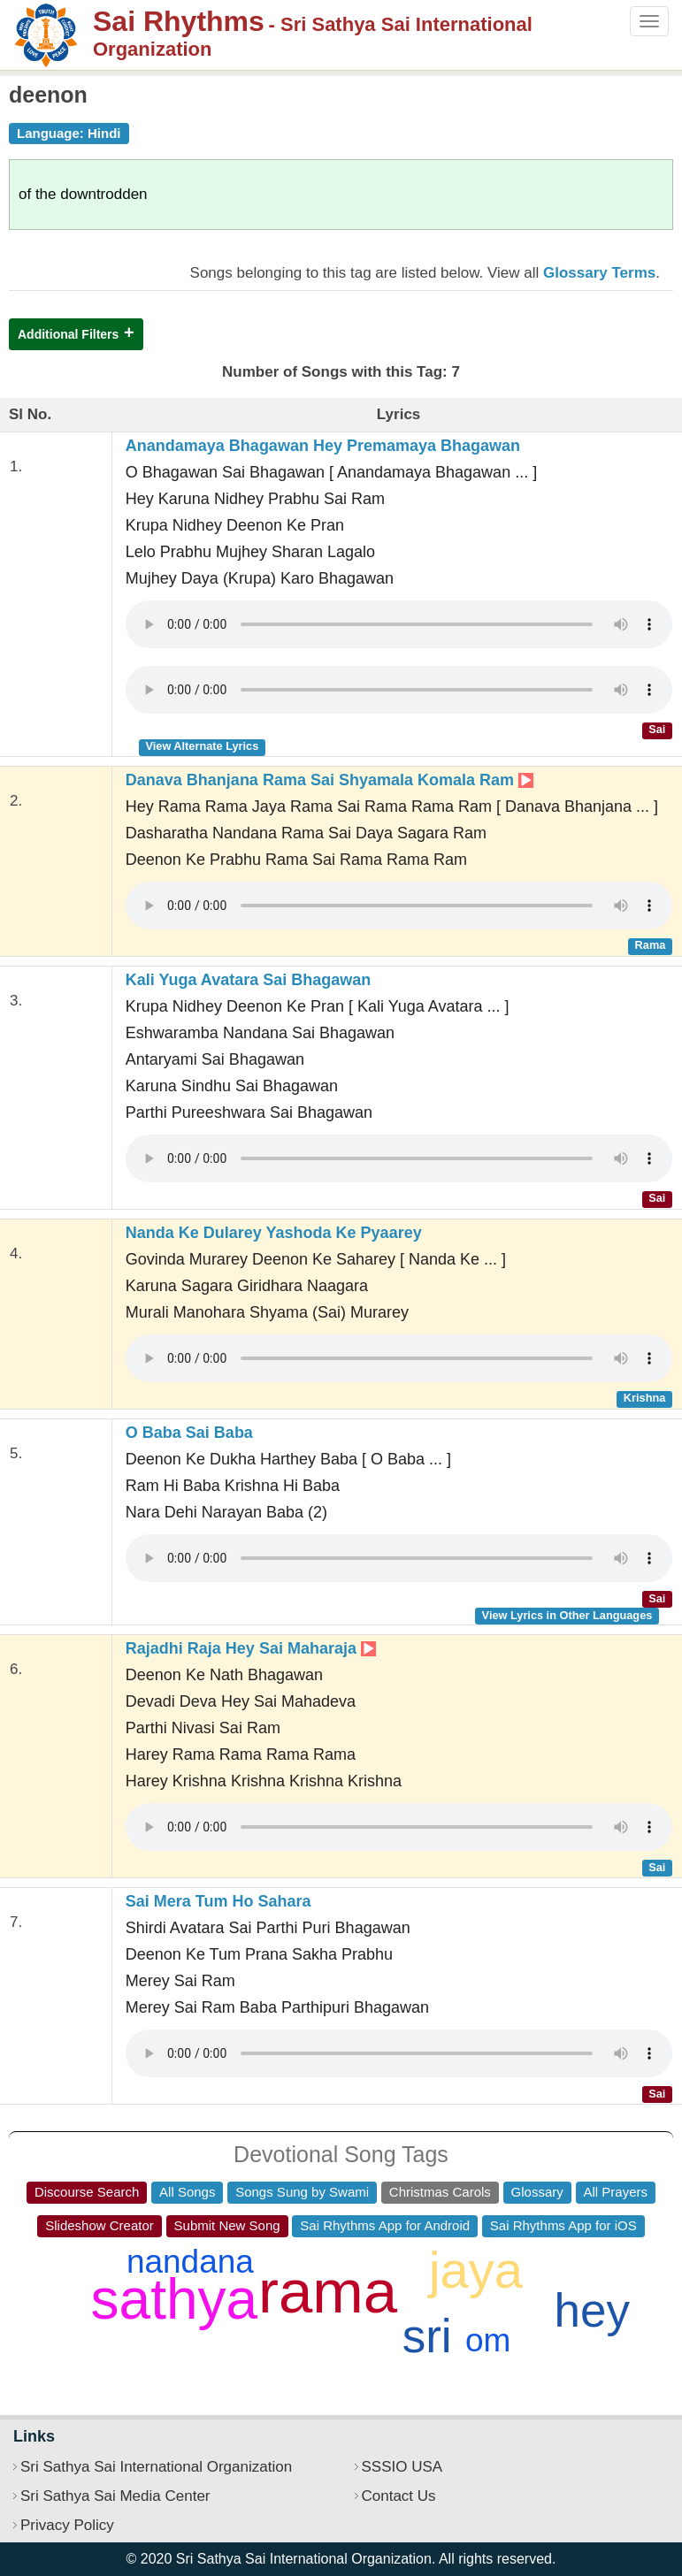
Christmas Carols (440, 2191)
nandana (190, 2261)
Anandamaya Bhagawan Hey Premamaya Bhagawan (323, 446)
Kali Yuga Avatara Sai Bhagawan (248, 980)
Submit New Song (227, 2225)
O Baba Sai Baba (189, 1432)
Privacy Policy (67, 2525)
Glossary (537, 2191)
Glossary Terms (599, 272)
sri (427, 2336)
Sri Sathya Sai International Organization (156, 2466)
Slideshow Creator (99, 2225)
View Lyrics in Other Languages (567, 1615)
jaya (476, 2269)
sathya (174, 2299)
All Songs (187, 2191)
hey (592, 2310)
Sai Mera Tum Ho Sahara (218, 1901)
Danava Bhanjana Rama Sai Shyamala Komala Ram (329, 780)
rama (327, 2292)
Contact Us (399, 2496)
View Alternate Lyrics (201, 746)
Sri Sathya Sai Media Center (115, 2496)
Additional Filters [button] (68, 334)
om (487, 2340)
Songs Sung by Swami (302, 2191)
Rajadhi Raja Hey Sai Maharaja (251, 1648)
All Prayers (616, 2191)
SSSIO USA (402, 2466)
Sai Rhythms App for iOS (563, 2225)
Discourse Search (86, 2191)
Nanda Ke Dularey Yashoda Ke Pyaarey (274, 1233)
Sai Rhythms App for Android (385, 2225)
